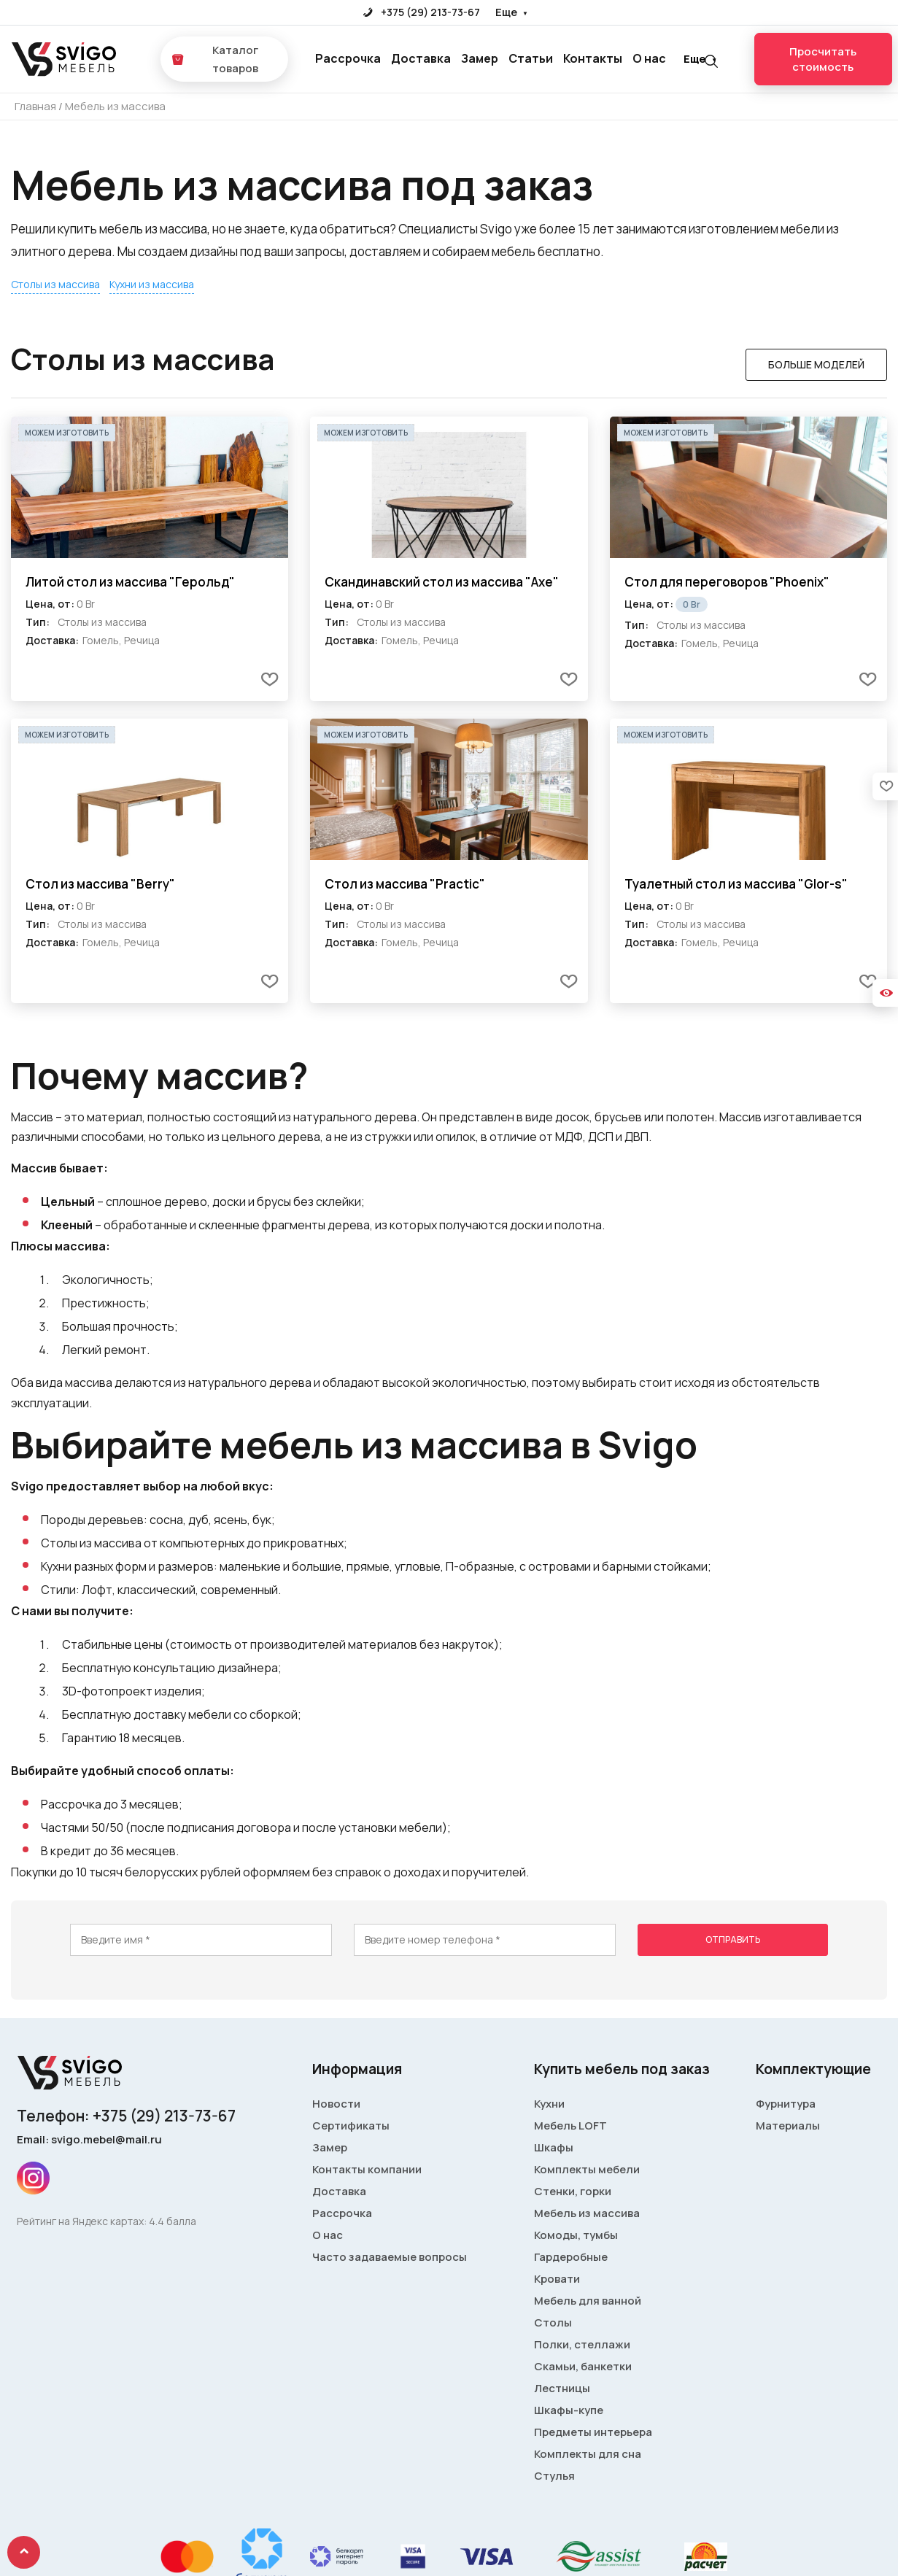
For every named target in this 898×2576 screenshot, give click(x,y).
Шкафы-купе (568, 2410)
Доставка (421, 58)
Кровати (557, 2278)
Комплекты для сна (587, 2453)
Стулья (554, 2475)
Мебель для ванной (587, 2300)
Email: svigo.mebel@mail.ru (89, 2139)
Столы (553, 2322)
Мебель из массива (587, 2213)
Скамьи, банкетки (583, 2366)
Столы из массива (55, 284)
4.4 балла (172, 2221)
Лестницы (562, 2388)
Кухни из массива (151, 284)
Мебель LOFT (570, 2125)
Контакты (592, 58)
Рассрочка (348, 58)
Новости (336, 2103)
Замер (479, 58)
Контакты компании (367, 2169)
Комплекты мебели (587, 2169)
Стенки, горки (572, 2191)
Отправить (732, 1939)
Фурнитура (786, 2103)
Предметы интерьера (593, 2432)
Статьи (530, 58)
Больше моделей (816, 364)
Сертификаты (351, 2125)
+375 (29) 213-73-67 (421, 12)
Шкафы (553, 2147)
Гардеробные (571, 2256)
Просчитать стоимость (822, 59)
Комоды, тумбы (576, 2235)
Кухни (549, 2103)
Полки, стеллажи (582, 2344)
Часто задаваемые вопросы (389, 2256)
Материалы (788, 2125)
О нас (649, 58)
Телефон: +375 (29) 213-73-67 (126, 2115)
